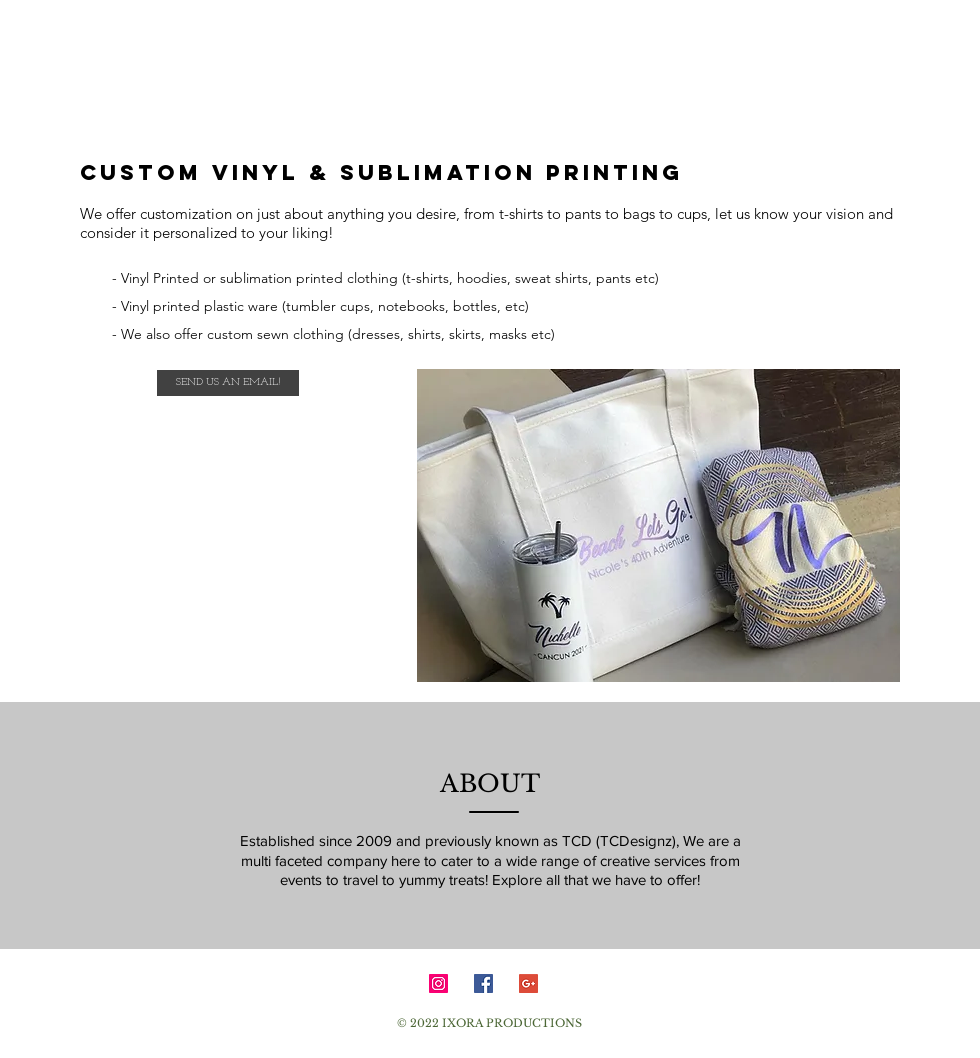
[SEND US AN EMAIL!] (228, 383)
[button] (658, 525)
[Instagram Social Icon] (438, 983)
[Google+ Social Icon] (528, 983)
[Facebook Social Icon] (483, 983)
